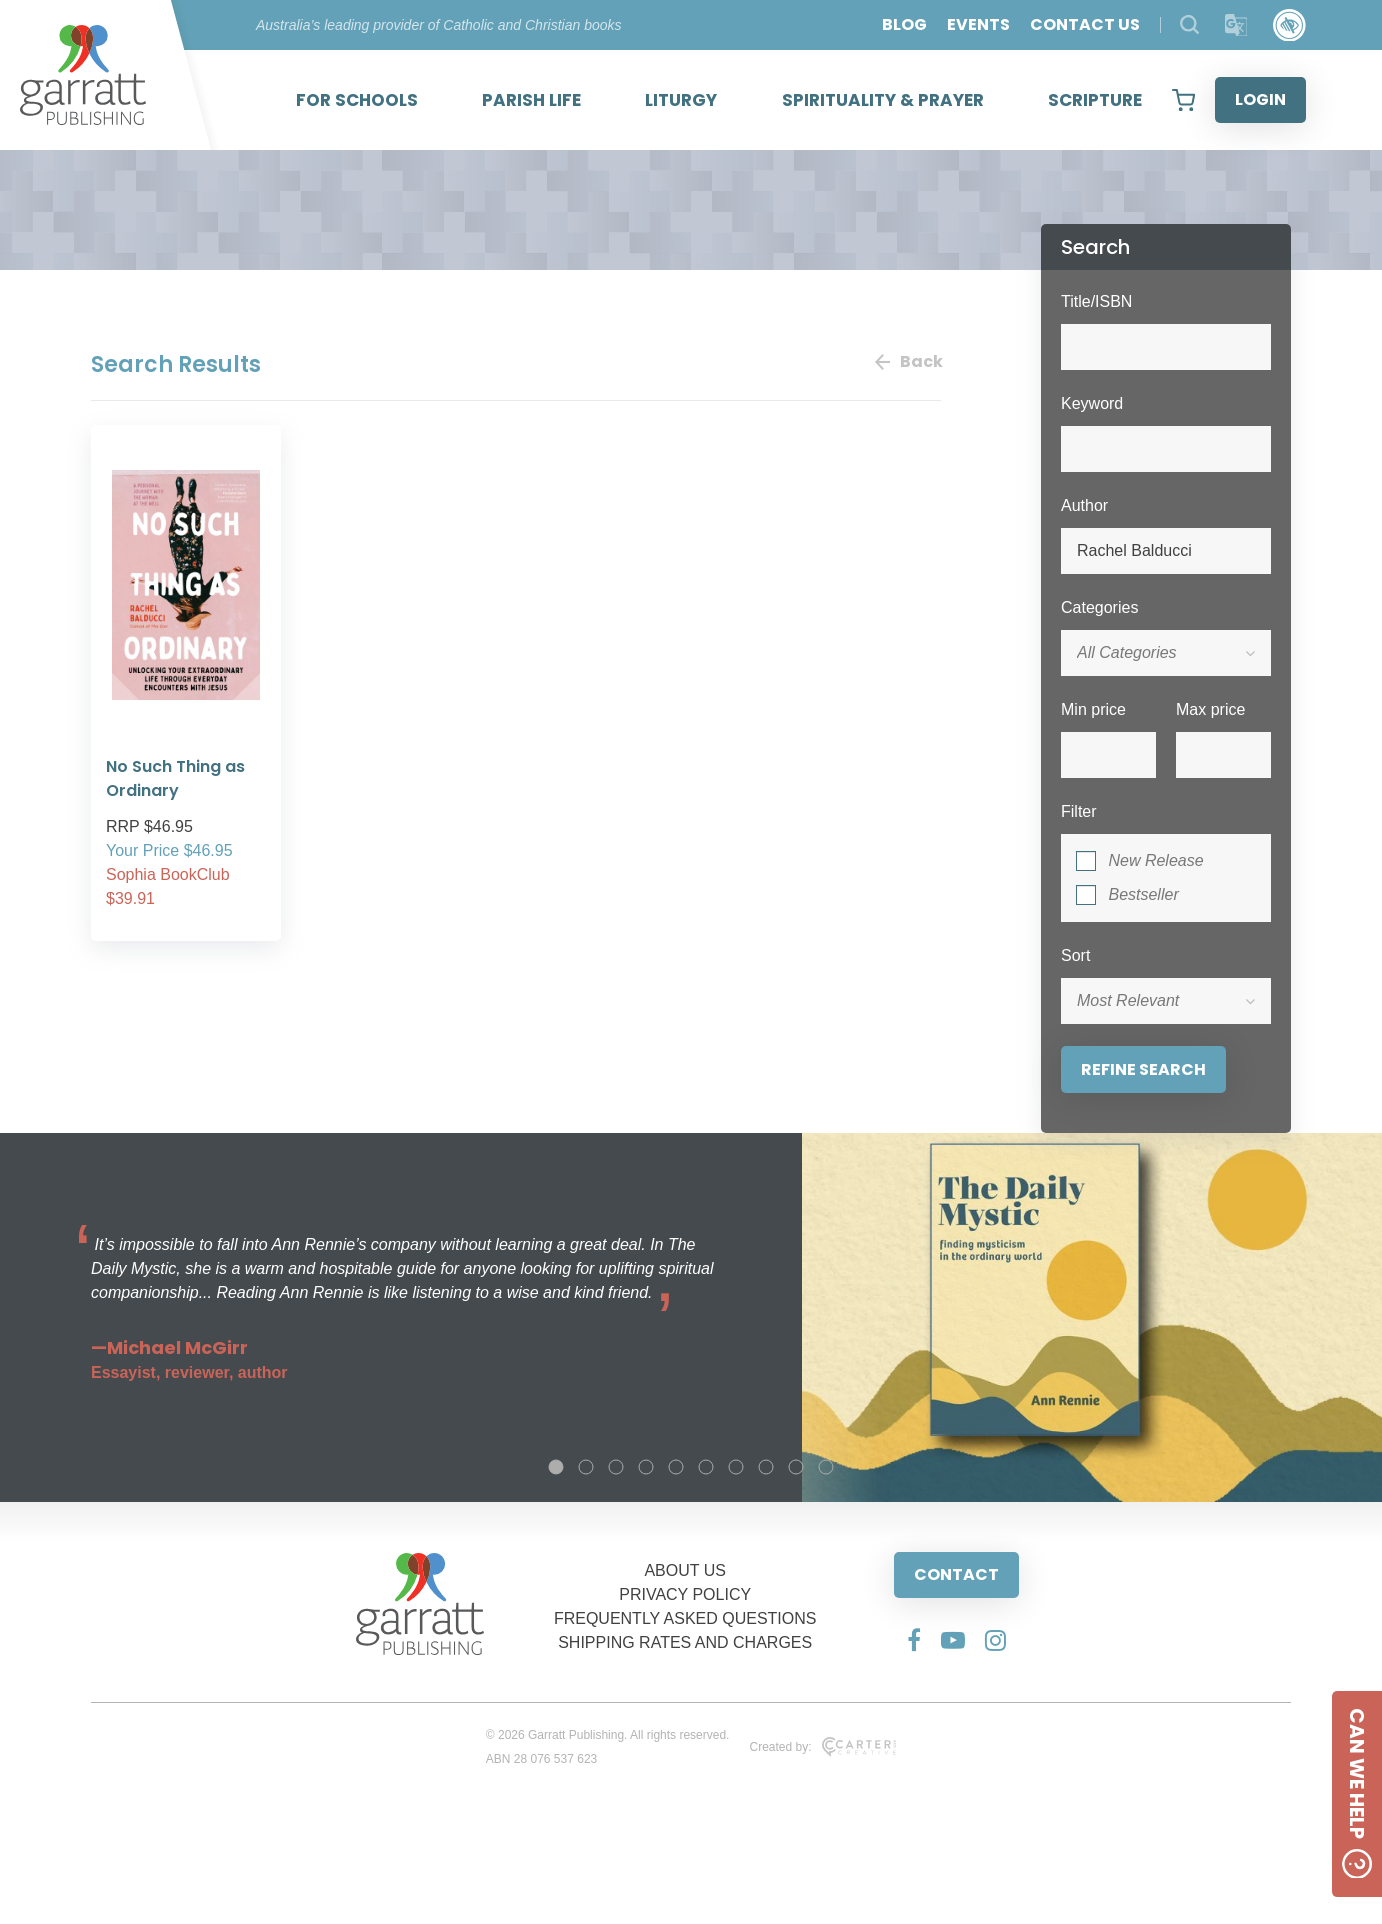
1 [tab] (556, 1467)
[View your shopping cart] (1183, 100)
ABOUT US (685, 1570)
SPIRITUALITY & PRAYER (883, 100)
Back (908, 361)
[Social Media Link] (914, 1640)
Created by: (822, 1747)
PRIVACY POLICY (685, 1594)
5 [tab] (676, 1467)
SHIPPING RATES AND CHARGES (685, 1642)
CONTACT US (1085, 24)
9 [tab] (796, 1467)
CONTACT (956, 1574)
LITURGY (681, 100)
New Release (1155, 860)
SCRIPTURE (1095, 100)
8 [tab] (766, 1467)
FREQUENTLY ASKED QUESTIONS (685, 1618)
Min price (1093, 709)
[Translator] (1236, 25)
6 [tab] (706, 1467)
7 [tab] (736, 1467)
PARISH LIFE (531, 100)
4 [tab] (646, 1467)
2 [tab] (586, 1467)
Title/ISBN (1096, 301)
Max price (1210, 709)
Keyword (1092, 403)
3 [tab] (616, 1467)
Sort (1075, 955)
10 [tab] (826, 1467)
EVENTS (978, 24)
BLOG (904, 24)
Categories (1099, 607)
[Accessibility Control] (1289, 25)
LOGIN (1260, 99)
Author (1084, 505)
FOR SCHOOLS (357, 100)
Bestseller (1143, 894)
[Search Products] (1189, 24)
